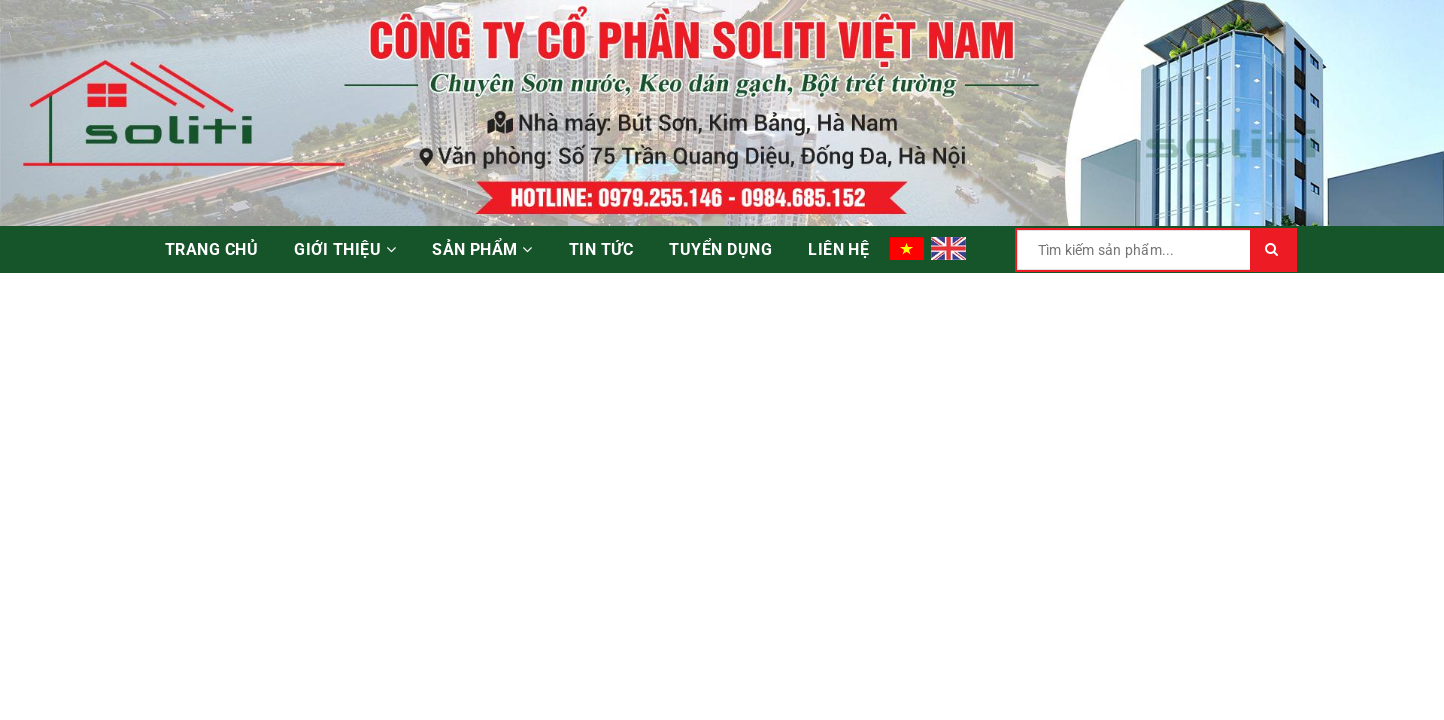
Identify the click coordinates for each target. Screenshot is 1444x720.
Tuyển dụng (720, 249)
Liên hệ (838, 249)
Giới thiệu (345, 249)
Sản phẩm (482, 249)
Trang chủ (211, 249)
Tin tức (601, 249)
